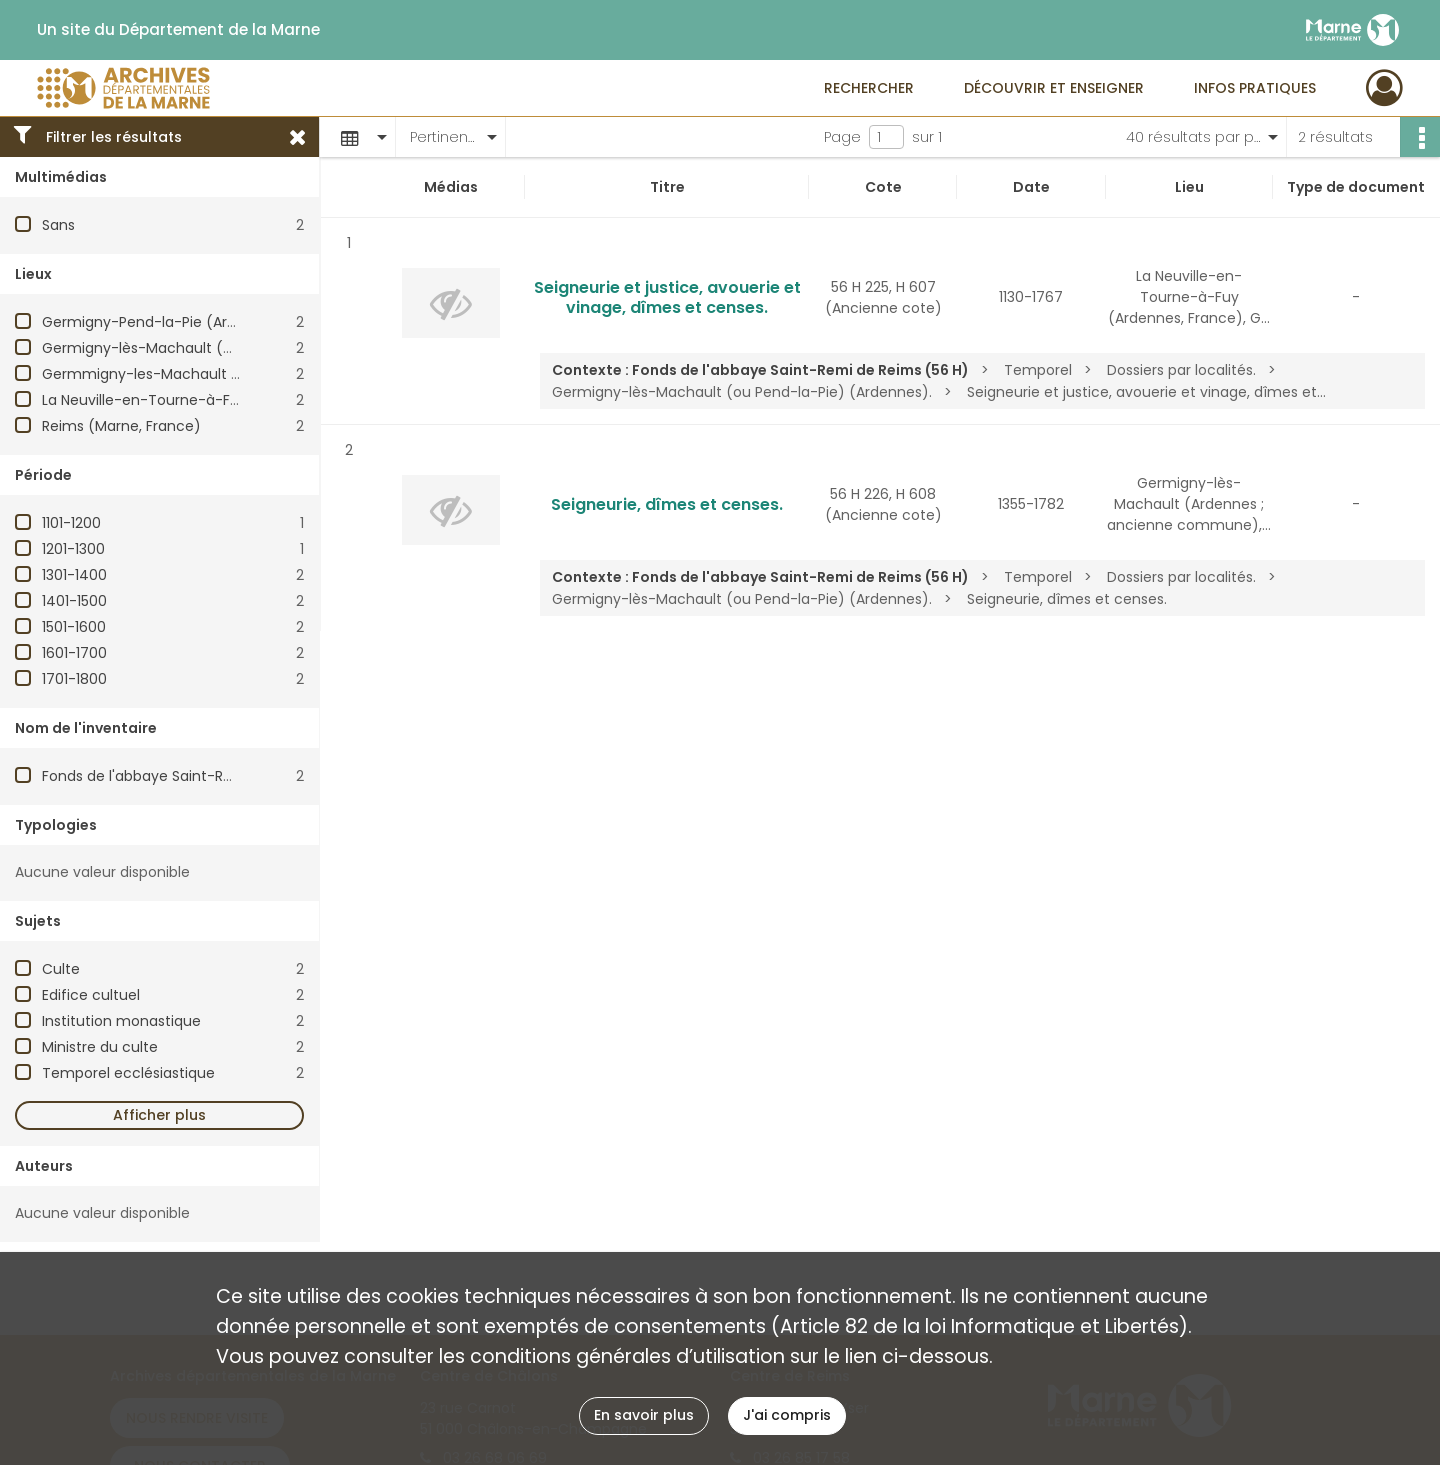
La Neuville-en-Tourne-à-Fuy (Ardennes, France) (214, 400)
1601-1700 (74, 653)
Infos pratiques (1255, 88)
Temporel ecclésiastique (128, 1073)
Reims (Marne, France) (121, 426)
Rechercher (869, 88)
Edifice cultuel (91, 995)
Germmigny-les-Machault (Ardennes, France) (204, 374)
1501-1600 (74, 627)
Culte (61, 969)
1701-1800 (74, 679)
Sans (58, 225)
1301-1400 (74, 575)
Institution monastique (121, 1021)
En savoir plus (644, 1415)
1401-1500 (74, 601)
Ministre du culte (100, 1047)
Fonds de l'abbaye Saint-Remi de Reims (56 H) (204, 776)
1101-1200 (71, 523)
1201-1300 (73, 549)
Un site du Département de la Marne (178, 30)
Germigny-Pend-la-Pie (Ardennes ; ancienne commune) (242, 322)
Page (842, 137)
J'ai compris (787, 1415)
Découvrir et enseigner (1054, 88)
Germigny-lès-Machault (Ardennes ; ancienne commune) (247, 348)
